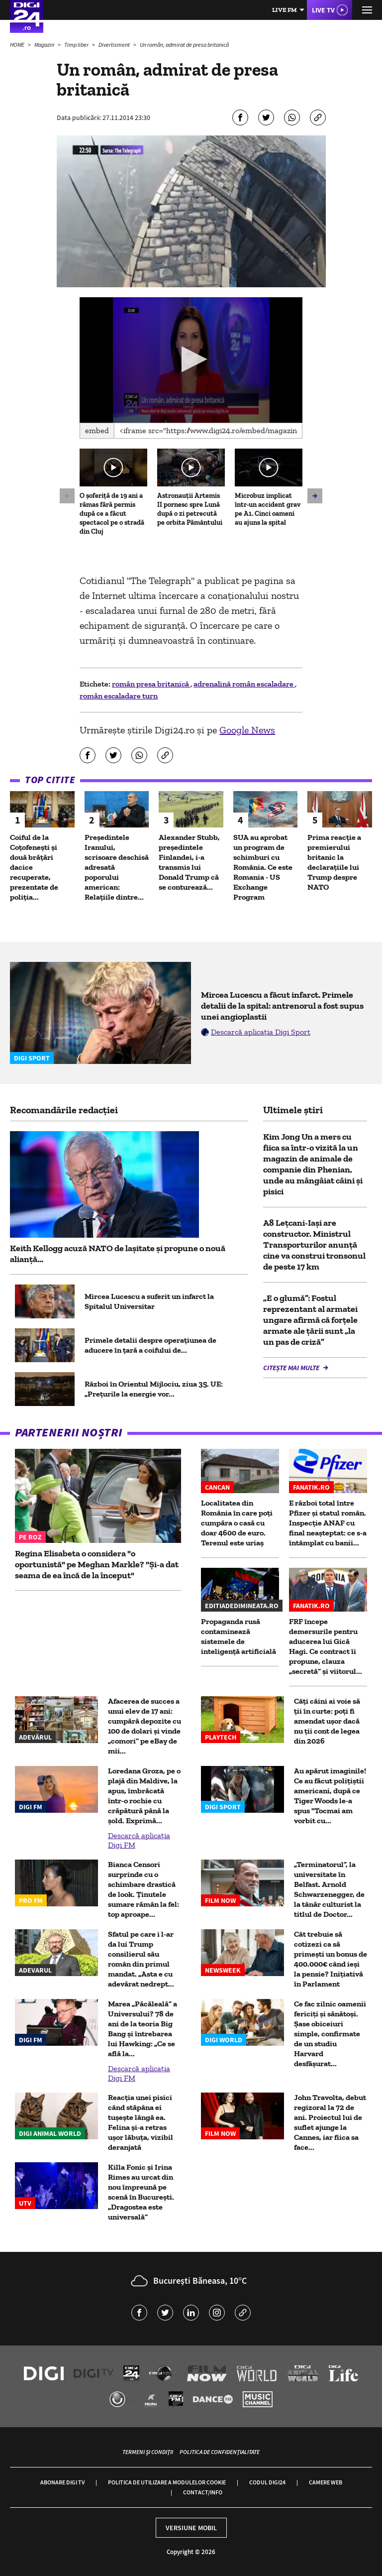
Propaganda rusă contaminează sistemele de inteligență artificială (238, 1636)
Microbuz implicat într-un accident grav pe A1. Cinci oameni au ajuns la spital (267, 509)
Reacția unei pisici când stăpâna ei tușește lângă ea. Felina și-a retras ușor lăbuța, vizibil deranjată (140, 2122)
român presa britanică (151, 684)
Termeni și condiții (147, 2452)
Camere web (325, 2482)
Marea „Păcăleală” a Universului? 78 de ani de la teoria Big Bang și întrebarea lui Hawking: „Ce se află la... (142, 2028)
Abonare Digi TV (62, 2482)
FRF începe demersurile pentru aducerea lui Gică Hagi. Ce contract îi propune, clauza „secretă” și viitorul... (325, 1646)
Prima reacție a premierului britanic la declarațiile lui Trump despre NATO (334, 862)
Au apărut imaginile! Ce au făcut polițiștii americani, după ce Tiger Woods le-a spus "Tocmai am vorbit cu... (330, 1795)
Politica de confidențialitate (220, 2452)
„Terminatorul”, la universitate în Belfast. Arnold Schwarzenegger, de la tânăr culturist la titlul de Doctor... (329, 1889)
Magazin (44, 44)
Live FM (284, 9)
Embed (97, 430)
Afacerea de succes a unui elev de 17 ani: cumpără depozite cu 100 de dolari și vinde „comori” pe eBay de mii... (144, 1726)
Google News (247, 730)
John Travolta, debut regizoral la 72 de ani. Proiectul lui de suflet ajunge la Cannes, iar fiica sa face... (330, 2122)
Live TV (323, 9)
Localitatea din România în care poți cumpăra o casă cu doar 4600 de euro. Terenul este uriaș (237, 1522)
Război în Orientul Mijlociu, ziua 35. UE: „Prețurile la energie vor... (154, 1389)
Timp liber (77, 44)
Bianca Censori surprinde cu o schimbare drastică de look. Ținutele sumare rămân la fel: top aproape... (143, 1889)
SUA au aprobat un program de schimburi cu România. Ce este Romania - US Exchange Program (262, 867)
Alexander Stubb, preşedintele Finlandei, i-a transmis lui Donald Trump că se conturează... (189, 862)
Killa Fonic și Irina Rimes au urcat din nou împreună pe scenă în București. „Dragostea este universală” (141, 2192)
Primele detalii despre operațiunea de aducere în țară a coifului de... (150, 1345)
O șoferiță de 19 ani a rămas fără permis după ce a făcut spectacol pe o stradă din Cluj (112, 513)
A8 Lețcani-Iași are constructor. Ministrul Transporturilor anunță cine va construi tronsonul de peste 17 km (314, 1244)
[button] (191, 359)
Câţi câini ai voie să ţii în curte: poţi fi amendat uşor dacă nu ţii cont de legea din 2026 (327, 1721)
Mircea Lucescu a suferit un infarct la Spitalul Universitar (149, 1301)
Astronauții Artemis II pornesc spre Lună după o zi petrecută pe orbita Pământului (189, 509)
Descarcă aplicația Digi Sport (260, 1032)
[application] (191, 360)
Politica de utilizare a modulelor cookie (167, 2482)
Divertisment (114, 44)
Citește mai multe (292, 1367)
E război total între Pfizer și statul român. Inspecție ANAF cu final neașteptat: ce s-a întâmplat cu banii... (328, 1522)
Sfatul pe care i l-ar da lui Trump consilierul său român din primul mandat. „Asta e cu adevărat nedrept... (141, 1959)
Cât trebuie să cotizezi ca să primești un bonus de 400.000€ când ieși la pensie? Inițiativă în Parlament (330, 1959)
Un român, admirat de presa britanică (184, 44)
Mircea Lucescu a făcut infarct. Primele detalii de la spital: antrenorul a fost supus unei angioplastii (282, 1005)
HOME (17, 44)
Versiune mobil (191, 2527)
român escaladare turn (119, 696)
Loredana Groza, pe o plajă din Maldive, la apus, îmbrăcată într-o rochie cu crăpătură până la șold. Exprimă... (144, 1795)
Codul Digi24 (267, 2482)
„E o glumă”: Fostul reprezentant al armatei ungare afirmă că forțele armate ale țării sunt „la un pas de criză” (310, 1319)
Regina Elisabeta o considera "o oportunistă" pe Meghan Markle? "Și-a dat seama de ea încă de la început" (97, 1564)
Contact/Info (202, 2492)
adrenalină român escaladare (244, 684)
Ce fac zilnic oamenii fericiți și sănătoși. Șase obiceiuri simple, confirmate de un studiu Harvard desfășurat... (330, 2033)
